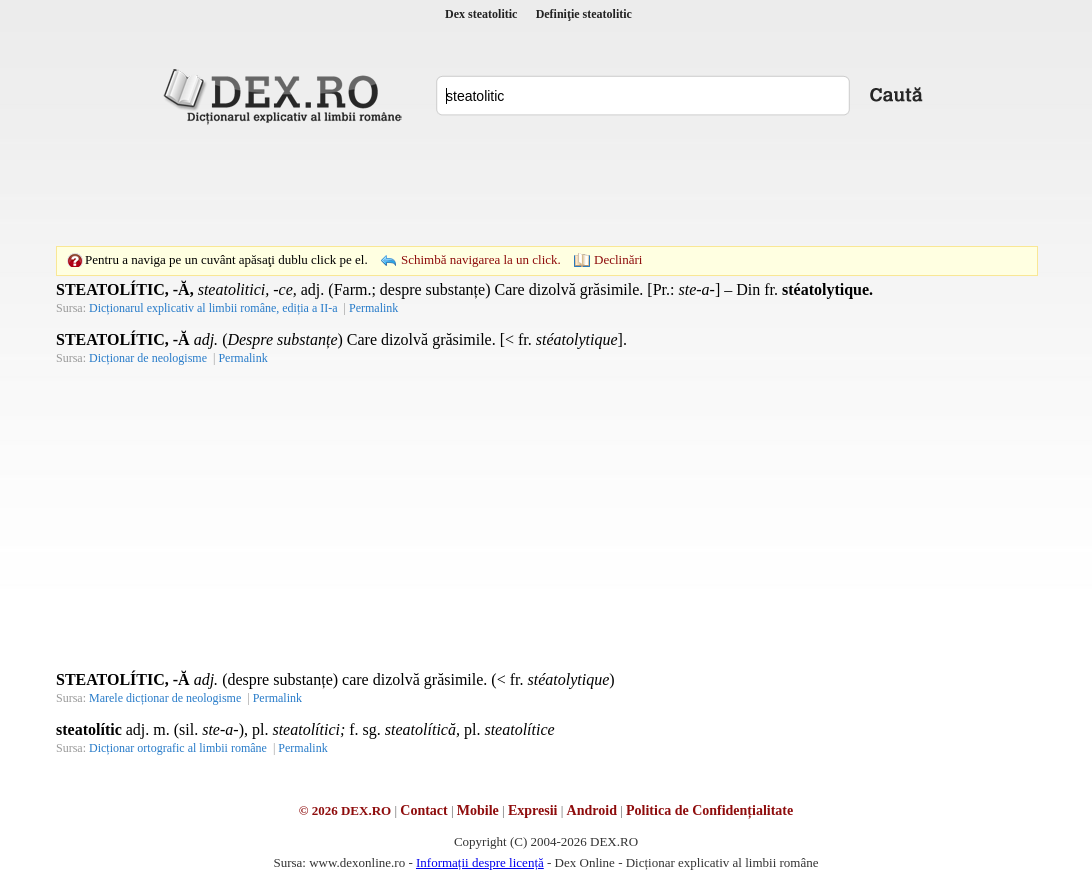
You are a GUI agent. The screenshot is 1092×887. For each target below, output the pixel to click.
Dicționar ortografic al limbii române (178, 748)
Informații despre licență (480, 862)
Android (592, 810)
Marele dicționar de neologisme (165, 698)
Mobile (478, 810)
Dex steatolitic (481, 14)
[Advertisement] (546, 185)
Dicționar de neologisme (148, 358)
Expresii (533, 810)
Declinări (618, 259)
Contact (423, 810)
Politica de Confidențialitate (709, 810)
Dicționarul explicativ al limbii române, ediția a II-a (213, 308)
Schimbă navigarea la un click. (481, 259)
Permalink (373, 308)
